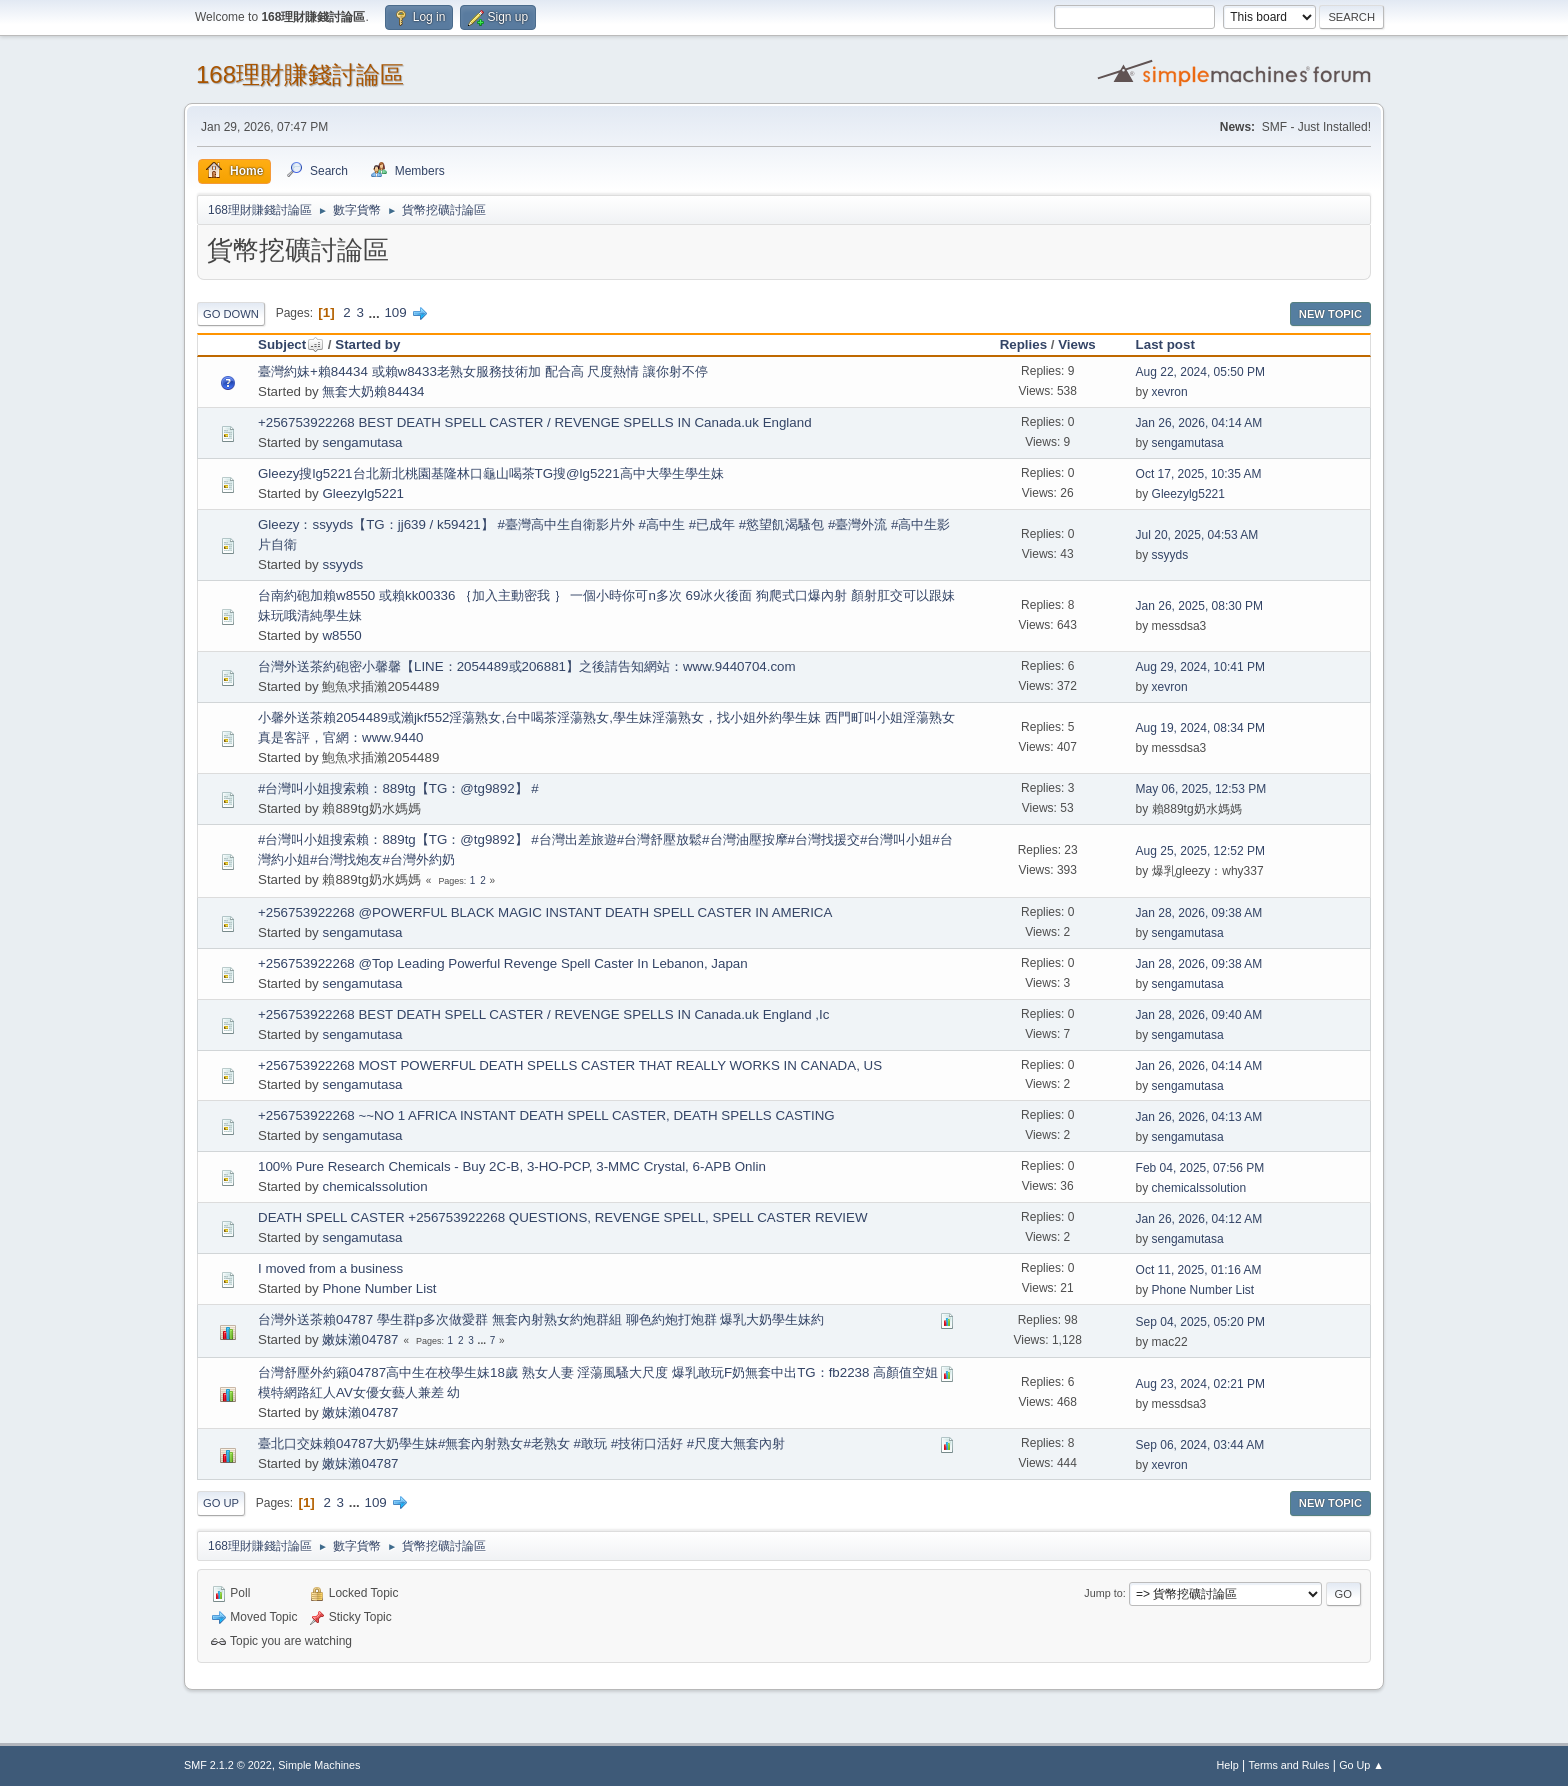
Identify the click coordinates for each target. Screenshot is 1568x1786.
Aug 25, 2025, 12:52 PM (1200, 851)
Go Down (231, 314)
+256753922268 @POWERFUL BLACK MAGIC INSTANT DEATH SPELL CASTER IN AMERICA (545, 912)
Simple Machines (319, 1765)
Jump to (1103, 1593)
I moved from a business (330, 1268)
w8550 (341, 635)
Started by (367, 344)
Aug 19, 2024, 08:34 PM (1200, 728)
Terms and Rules (1289, 1765)
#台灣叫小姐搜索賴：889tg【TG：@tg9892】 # (398, 788)
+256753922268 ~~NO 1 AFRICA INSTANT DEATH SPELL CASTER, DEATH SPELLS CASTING (546, 1115)
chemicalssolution (374, 1186)
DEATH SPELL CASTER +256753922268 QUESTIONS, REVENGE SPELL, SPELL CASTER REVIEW (563, 1217)
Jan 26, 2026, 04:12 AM (1199, 1219)
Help (1228, 1765)
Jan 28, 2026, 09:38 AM (1199, 913)
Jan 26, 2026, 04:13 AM (1199, 1117)
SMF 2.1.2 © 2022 (228, 1765)
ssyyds (342, 564)
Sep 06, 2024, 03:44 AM (1200, 1445)
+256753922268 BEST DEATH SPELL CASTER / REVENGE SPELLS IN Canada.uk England (535, 422)
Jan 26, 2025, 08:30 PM (1199, 606)
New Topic (1330, 314)
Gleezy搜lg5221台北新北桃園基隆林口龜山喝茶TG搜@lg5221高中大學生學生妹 (491, 473)
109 (395, 312)
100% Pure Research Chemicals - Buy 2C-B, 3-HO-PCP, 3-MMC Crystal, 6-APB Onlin (512, 1166)
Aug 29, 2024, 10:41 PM (1200, 667)
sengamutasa (362, 442)
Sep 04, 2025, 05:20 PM (1200, 1322)
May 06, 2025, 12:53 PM (1201, 789)
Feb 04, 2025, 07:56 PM (1200, 1168)
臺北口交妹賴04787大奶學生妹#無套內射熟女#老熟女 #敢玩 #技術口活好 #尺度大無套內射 (521, 1443)
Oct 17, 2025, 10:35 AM (1199, 474)
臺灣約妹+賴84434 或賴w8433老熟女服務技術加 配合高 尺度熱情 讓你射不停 (483, 371)
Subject (291, 344)
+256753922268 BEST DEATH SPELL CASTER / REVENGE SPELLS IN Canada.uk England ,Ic (543, 1014)
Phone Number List (379, 1288)
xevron (1170, 392)
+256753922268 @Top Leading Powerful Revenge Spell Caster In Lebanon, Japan (503, 963)
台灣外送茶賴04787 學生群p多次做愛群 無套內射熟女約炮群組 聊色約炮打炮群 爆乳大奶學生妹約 (541, 1319)
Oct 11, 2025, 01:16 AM (1199, 1270)
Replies (1023, 344)
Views (1077, 344)
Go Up (221, 1503)
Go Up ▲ (1361, 1765)
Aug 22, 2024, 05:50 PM (1200, 372)
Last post (1165, 344)
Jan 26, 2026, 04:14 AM (1199, 423)
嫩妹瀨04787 (360, 1339)
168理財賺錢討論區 (300, 74)
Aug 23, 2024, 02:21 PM (1200, 1384)
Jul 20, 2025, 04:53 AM (1197, 535)
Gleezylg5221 (363, 493)
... (376, 312)
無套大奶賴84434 (373, 391)
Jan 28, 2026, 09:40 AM (1199, 1015)
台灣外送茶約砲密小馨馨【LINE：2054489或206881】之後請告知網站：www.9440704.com (527, 666)
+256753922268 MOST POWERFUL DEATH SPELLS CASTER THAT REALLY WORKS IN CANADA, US (570, 1065)
